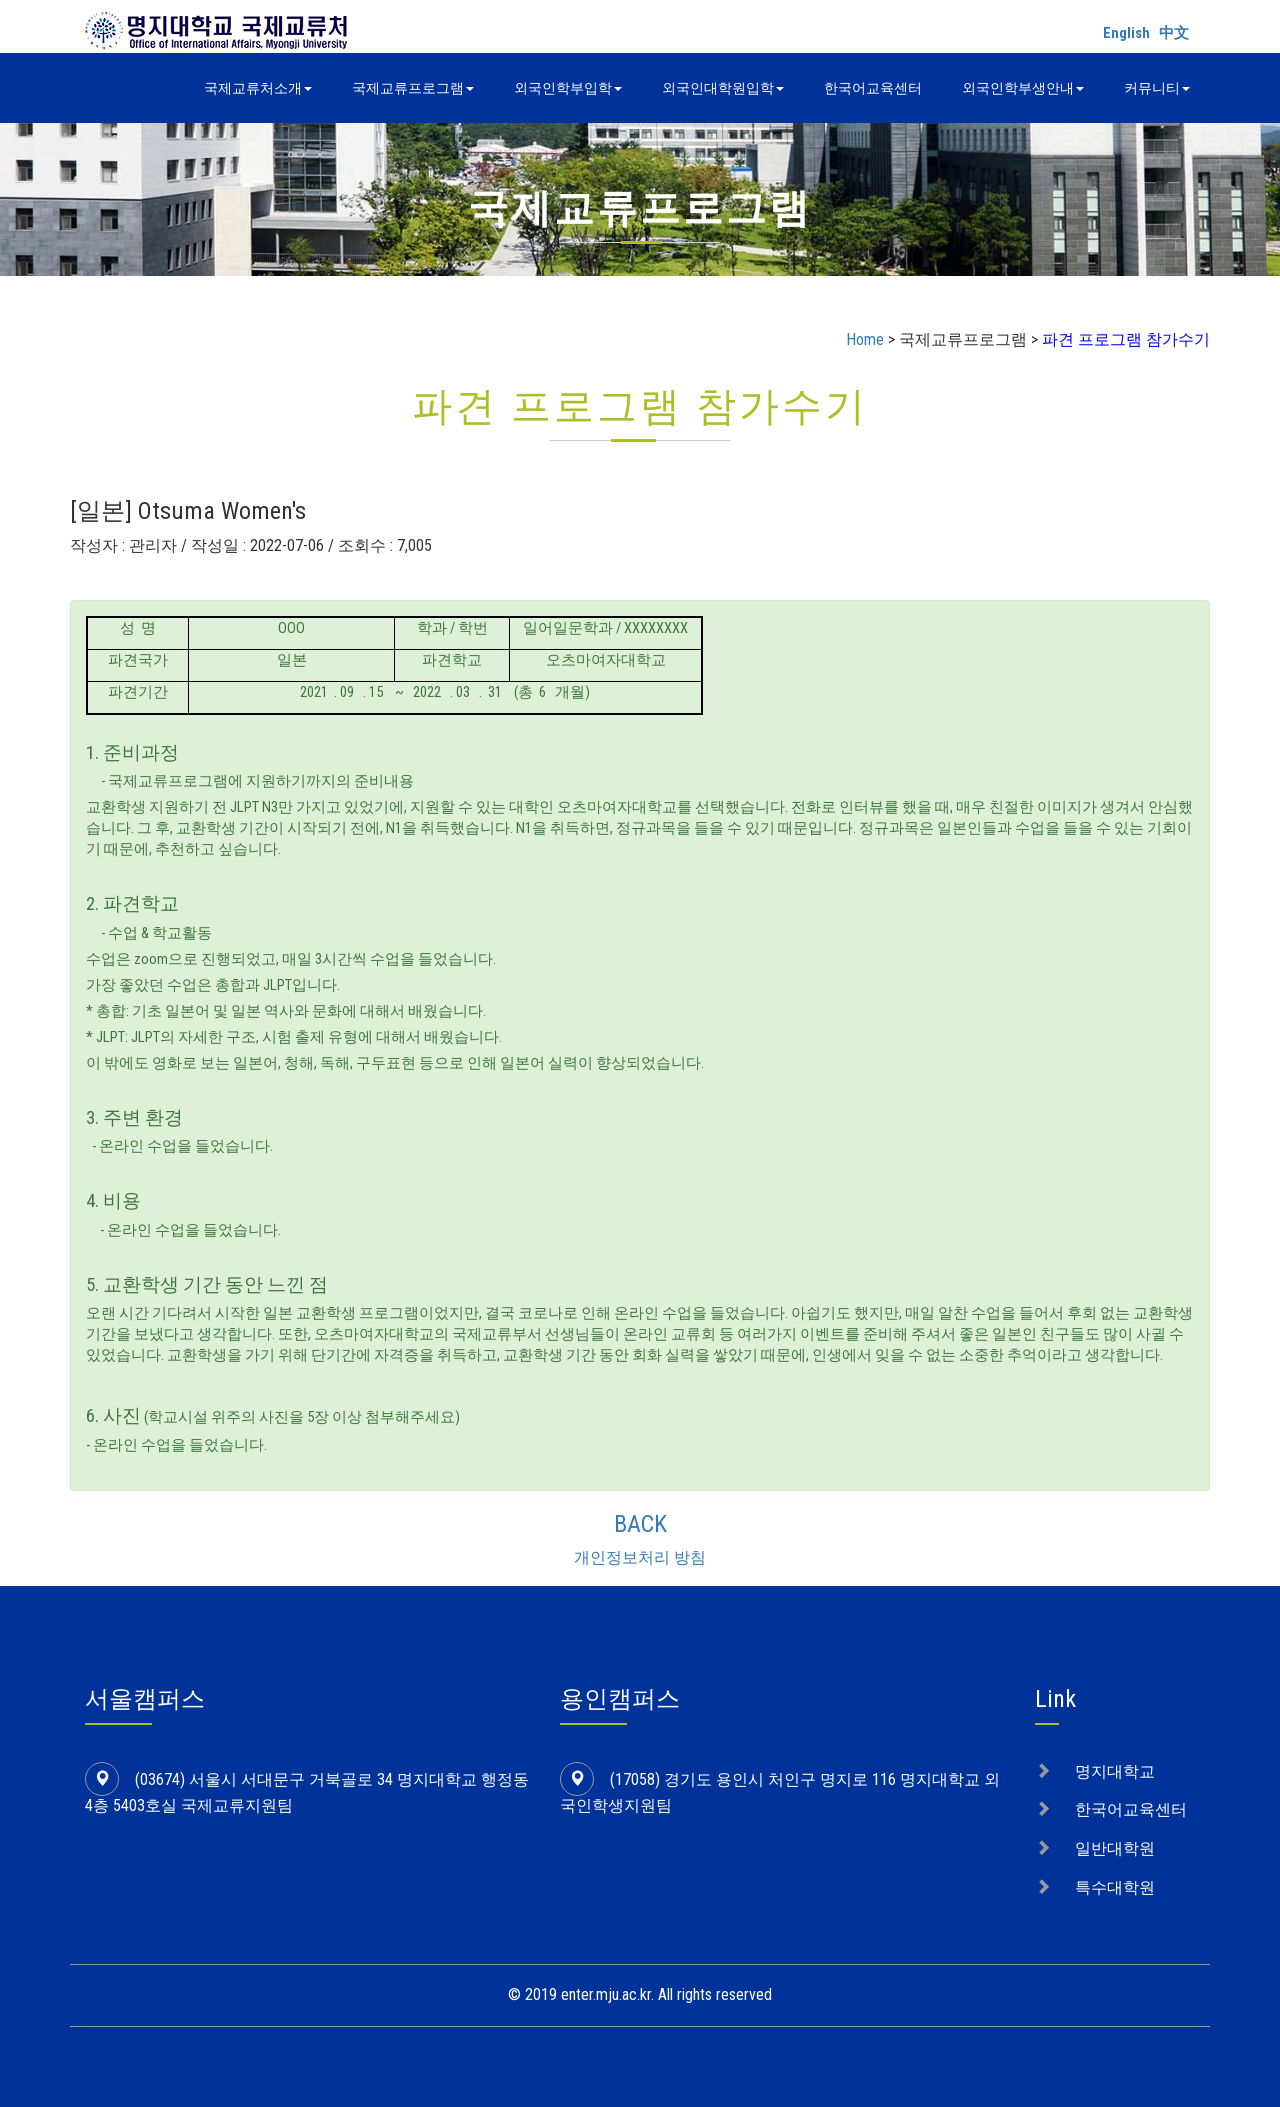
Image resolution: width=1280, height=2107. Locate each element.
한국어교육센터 (873, 88)
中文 (1174, 33)
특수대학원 (1115, 1887)
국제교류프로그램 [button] (413, 88)
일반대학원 (1115, 1848)
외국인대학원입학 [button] (723, 88)
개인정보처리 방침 (640, 1557)
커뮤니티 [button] (1157, 88)
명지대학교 (1115, 1771)
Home (865, 339)
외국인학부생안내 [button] (1023, 88)
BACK (640, 1524)
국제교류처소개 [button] (258, 88)
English (1126, 33)
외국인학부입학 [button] (568, 88)
